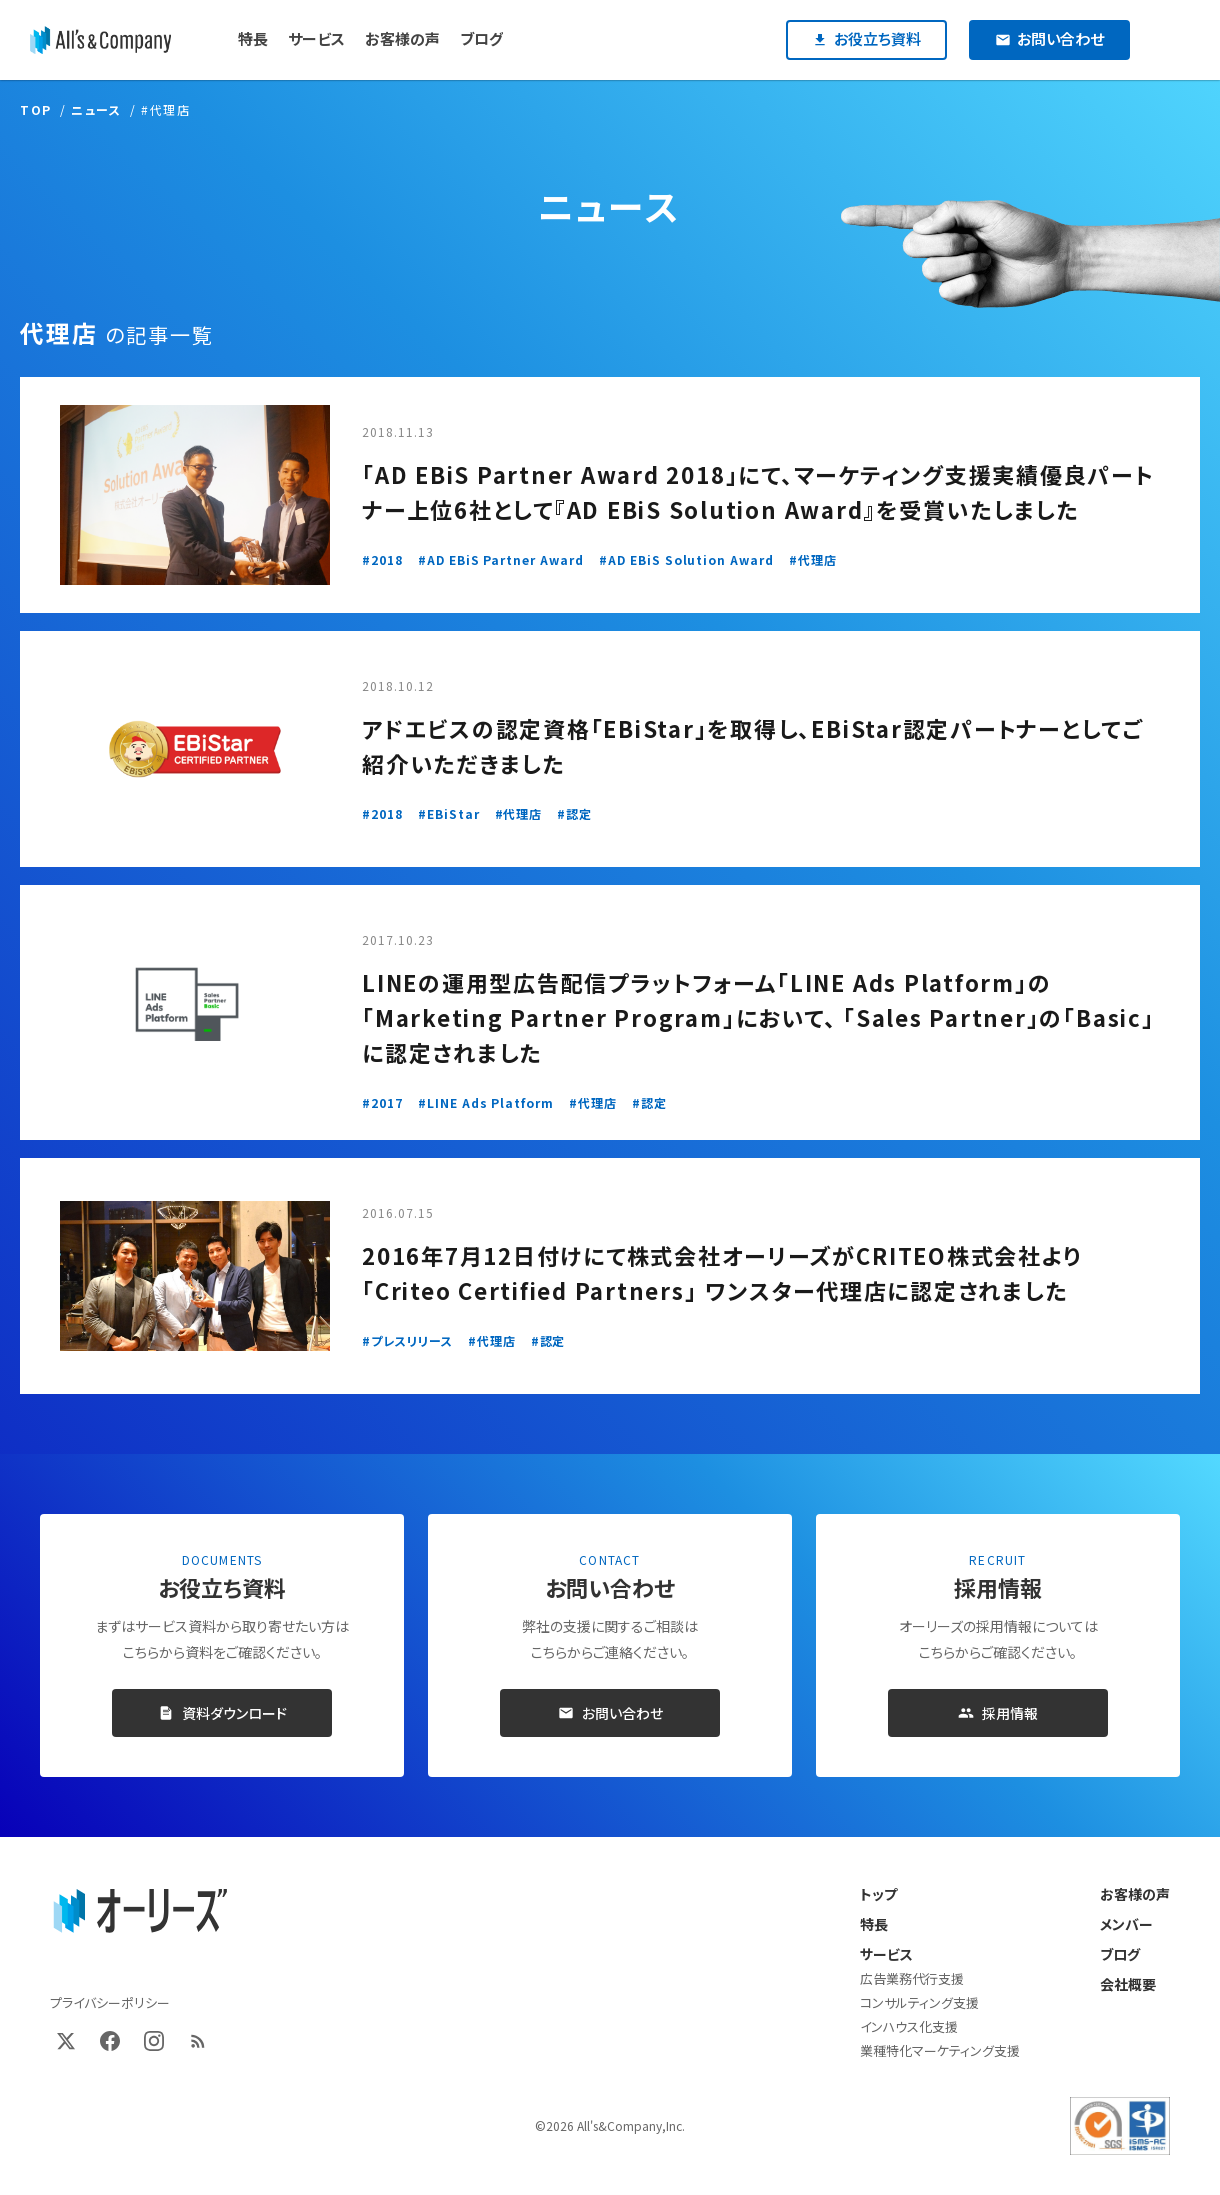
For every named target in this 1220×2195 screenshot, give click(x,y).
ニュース (96, 109)
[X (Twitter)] (66, 2041)
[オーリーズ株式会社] (100, 40)
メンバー (1126, 1924)
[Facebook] (110, 2041)
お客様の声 (1135, 1894)
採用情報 (998, 1713)
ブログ (1120, 1954)
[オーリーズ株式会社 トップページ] (140, 1912)
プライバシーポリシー (110, 2002)
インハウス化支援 (909, 2026)
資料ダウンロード (222, 1713)
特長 (874, 1924)
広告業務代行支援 (912, 1978)
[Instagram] (154, 2041)
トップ (878, 1894)
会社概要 (1128, 1984)
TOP (36, 109)
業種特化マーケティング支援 (940, 2050)
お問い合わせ (610, 1713)
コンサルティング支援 (919, 2002)
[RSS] (198, 2041)
